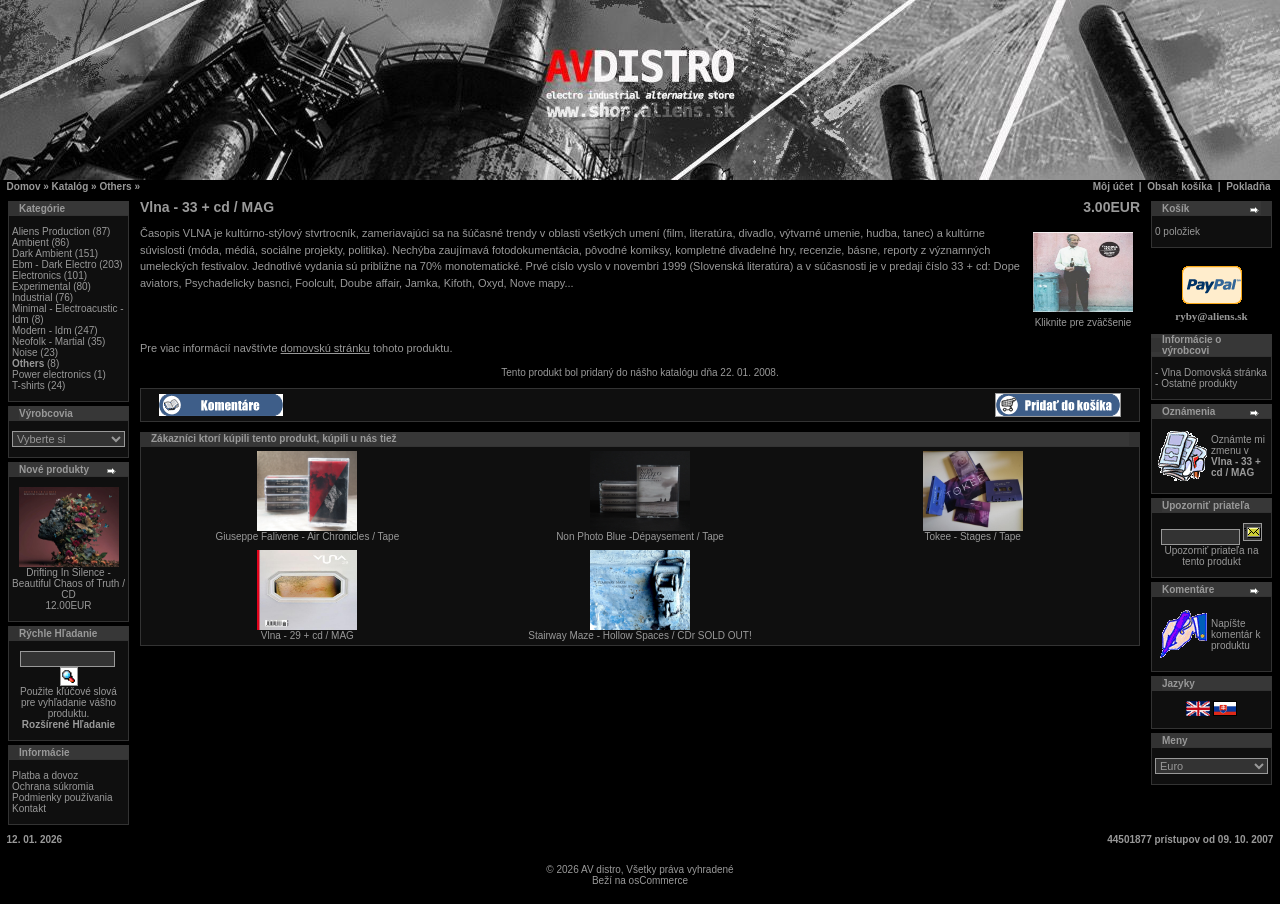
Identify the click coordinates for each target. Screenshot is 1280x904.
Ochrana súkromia (53, 786)
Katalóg (70, 186)
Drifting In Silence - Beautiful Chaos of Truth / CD (68, 583)
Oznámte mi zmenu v (1238, 456)
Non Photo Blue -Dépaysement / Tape (640, 536)
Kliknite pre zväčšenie (1083, 318)
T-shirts (28, 385)
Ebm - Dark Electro (54, 264)
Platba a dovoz (45, 775)
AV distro (601, 869)
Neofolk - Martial (48, 341)
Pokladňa (1248, 186)
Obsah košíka (1179, 186)
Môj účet (1113, 186)
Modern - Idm (41, 330)
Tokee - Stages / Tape (972, 536)
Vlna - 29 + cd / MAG (307, 635)
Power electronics (51, 374)
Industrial (32, 297)
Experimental (41, 286)
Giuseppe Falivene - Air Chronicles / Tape (307, 536)
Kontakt (29, 808)
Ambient (30, 242)
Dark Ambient (42, 253)
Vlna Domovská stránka (1214, 372)
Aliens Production (51, 231)
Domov (24, 186)
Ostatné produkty (1199, 383)
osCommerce (658, 880)
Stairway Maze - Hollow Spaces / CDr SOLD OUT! (639, 635)
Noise (25, 352)
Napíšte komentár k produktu (1235, 634)
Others (115, 186)
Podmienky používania (62, 797)
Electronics (36, 275)
